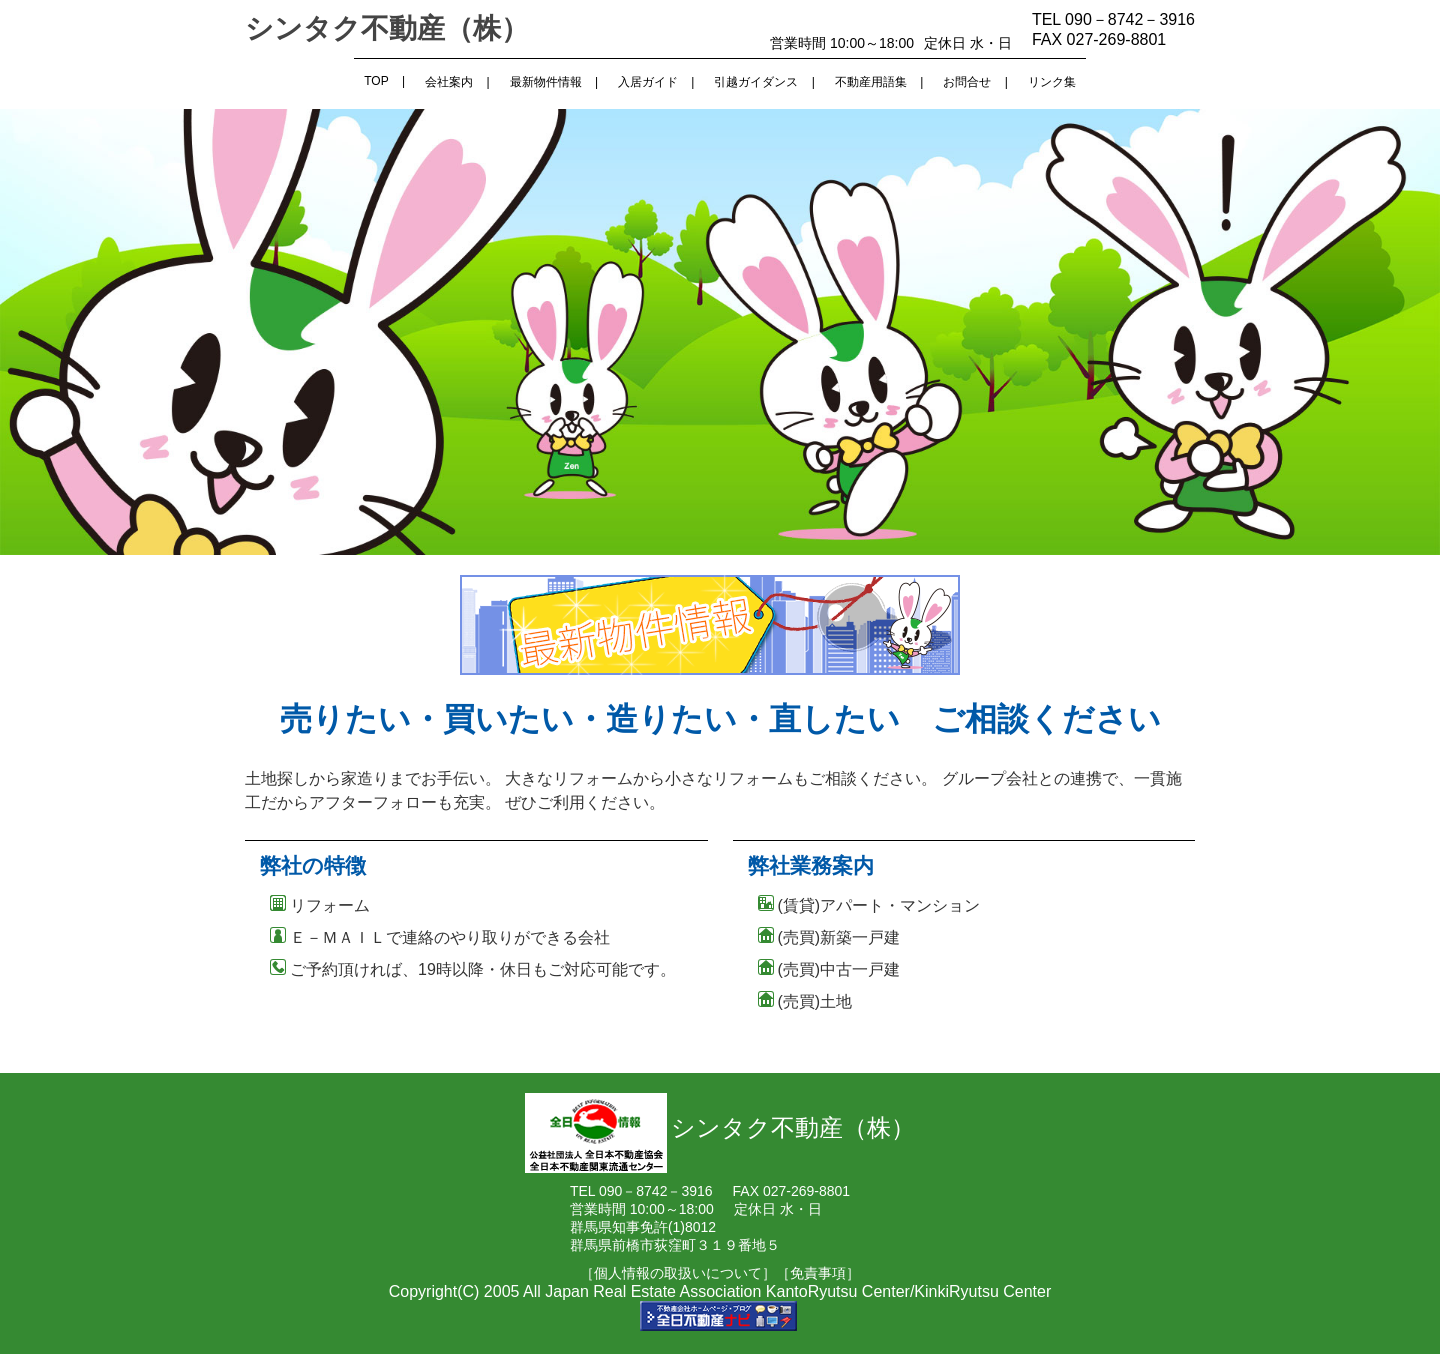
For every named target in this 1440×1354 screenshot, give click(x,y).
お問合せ (967, 82)
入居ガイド (648, 82)
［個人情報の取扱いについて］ (678, 1273)
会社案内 (449, 82)
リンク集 (1052, 82)
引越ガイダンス (756, 82)
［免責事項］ (818, 1273)
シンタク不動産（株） (387, 28)
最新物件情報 (546, 82)
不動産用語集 (871, 82)
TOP (376, 81)
